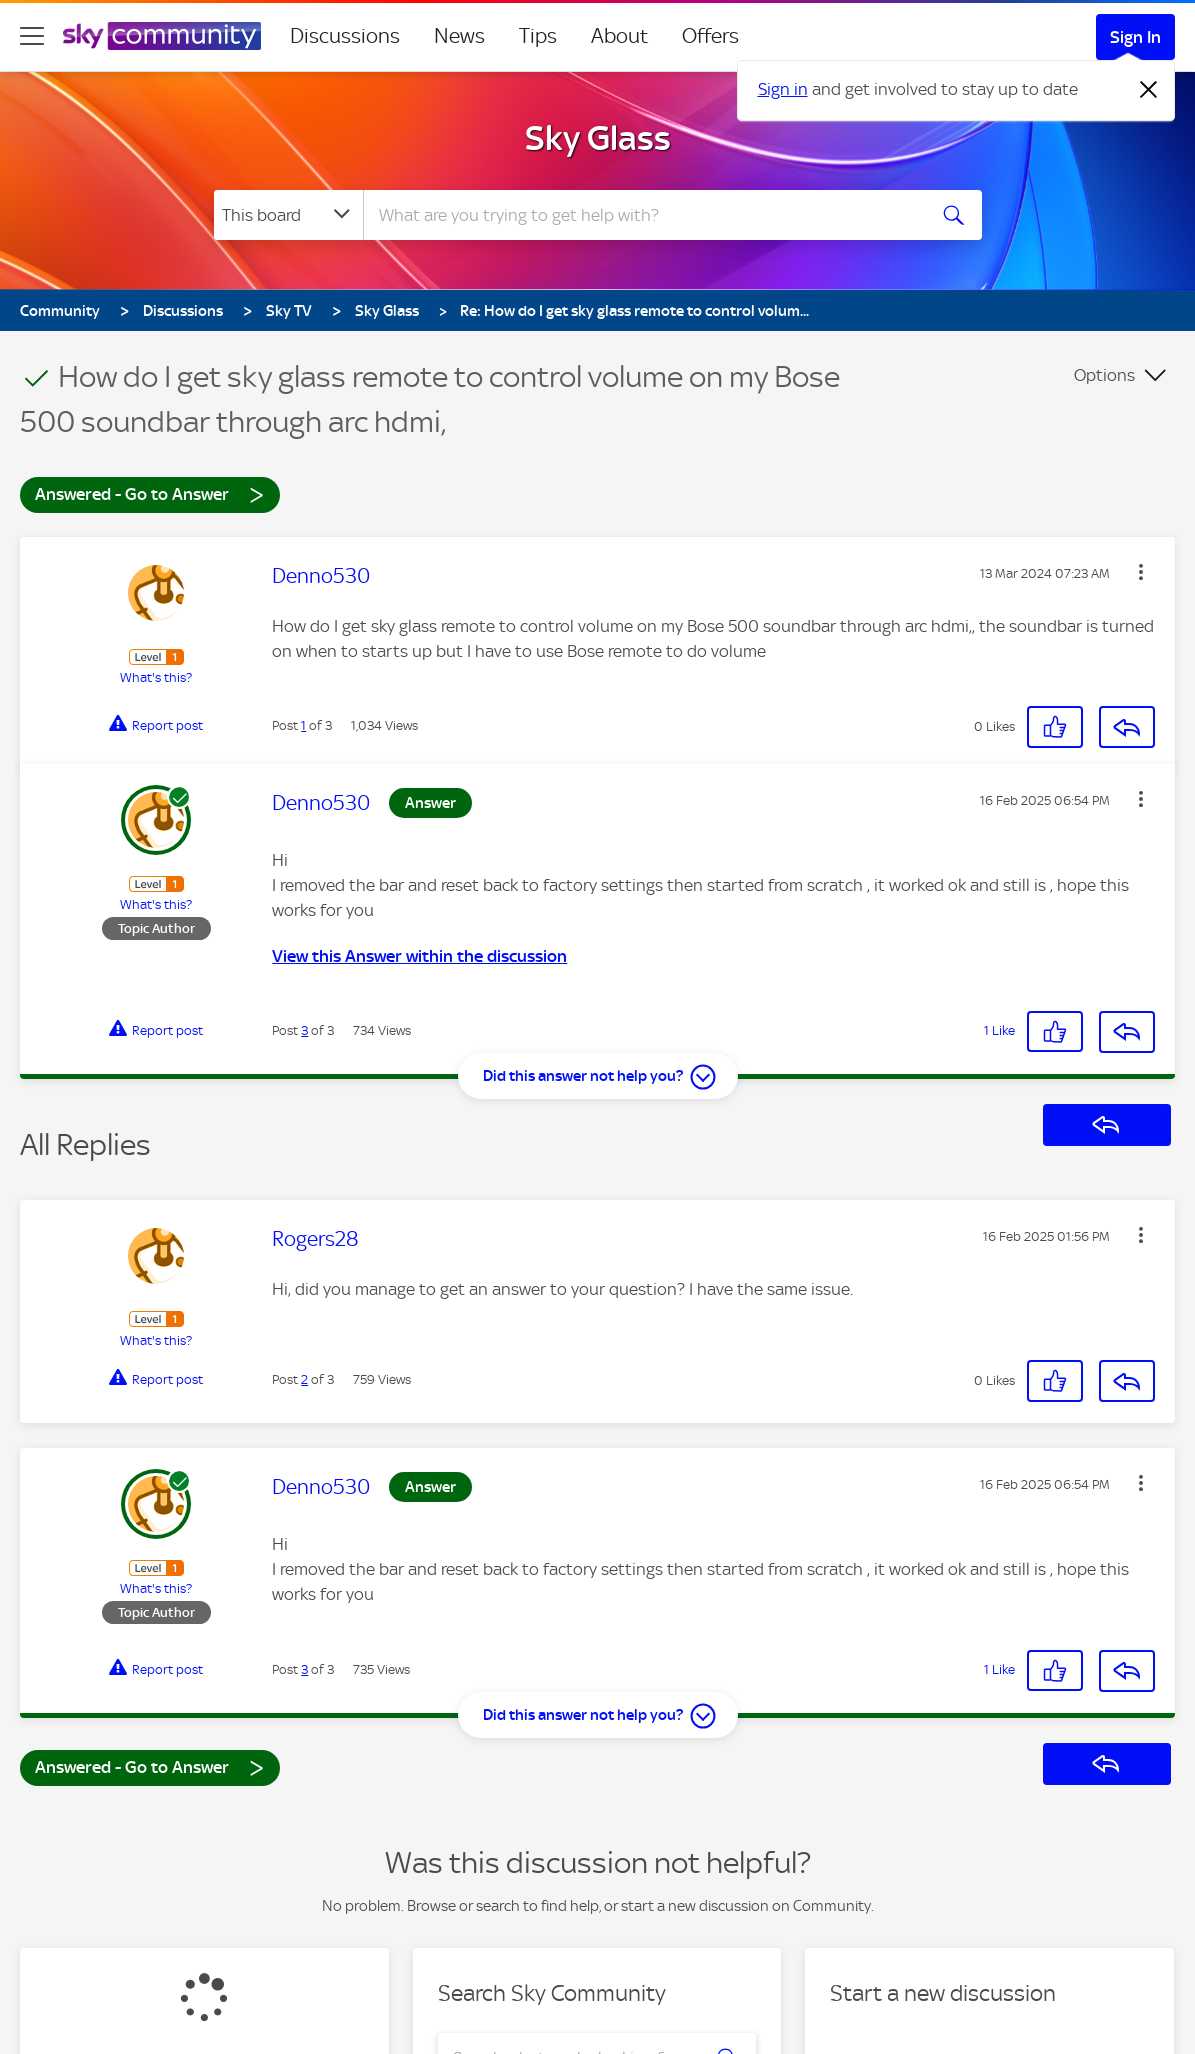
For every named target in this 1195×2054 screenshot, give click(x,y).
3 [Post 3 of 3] (304, 1030)
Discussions (345, 36)
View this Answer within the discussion (419, 956)
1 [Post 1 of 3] (303, 725)
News (459, 36)
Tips (538, 36)
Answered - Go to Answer (150, 493)
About (619, 36)
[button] (1141, 572)
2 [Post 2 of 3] (304, 1379)
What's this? (156, 677)
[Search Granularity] (288, 215)
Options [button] (1104, 375)
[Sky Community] (162, 36)
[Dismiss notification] (1149, 90)
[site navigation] (32, 36)
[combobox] (642, 215)
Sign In (1135, 37)
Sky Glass (598, 138)
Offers (710, 36)
